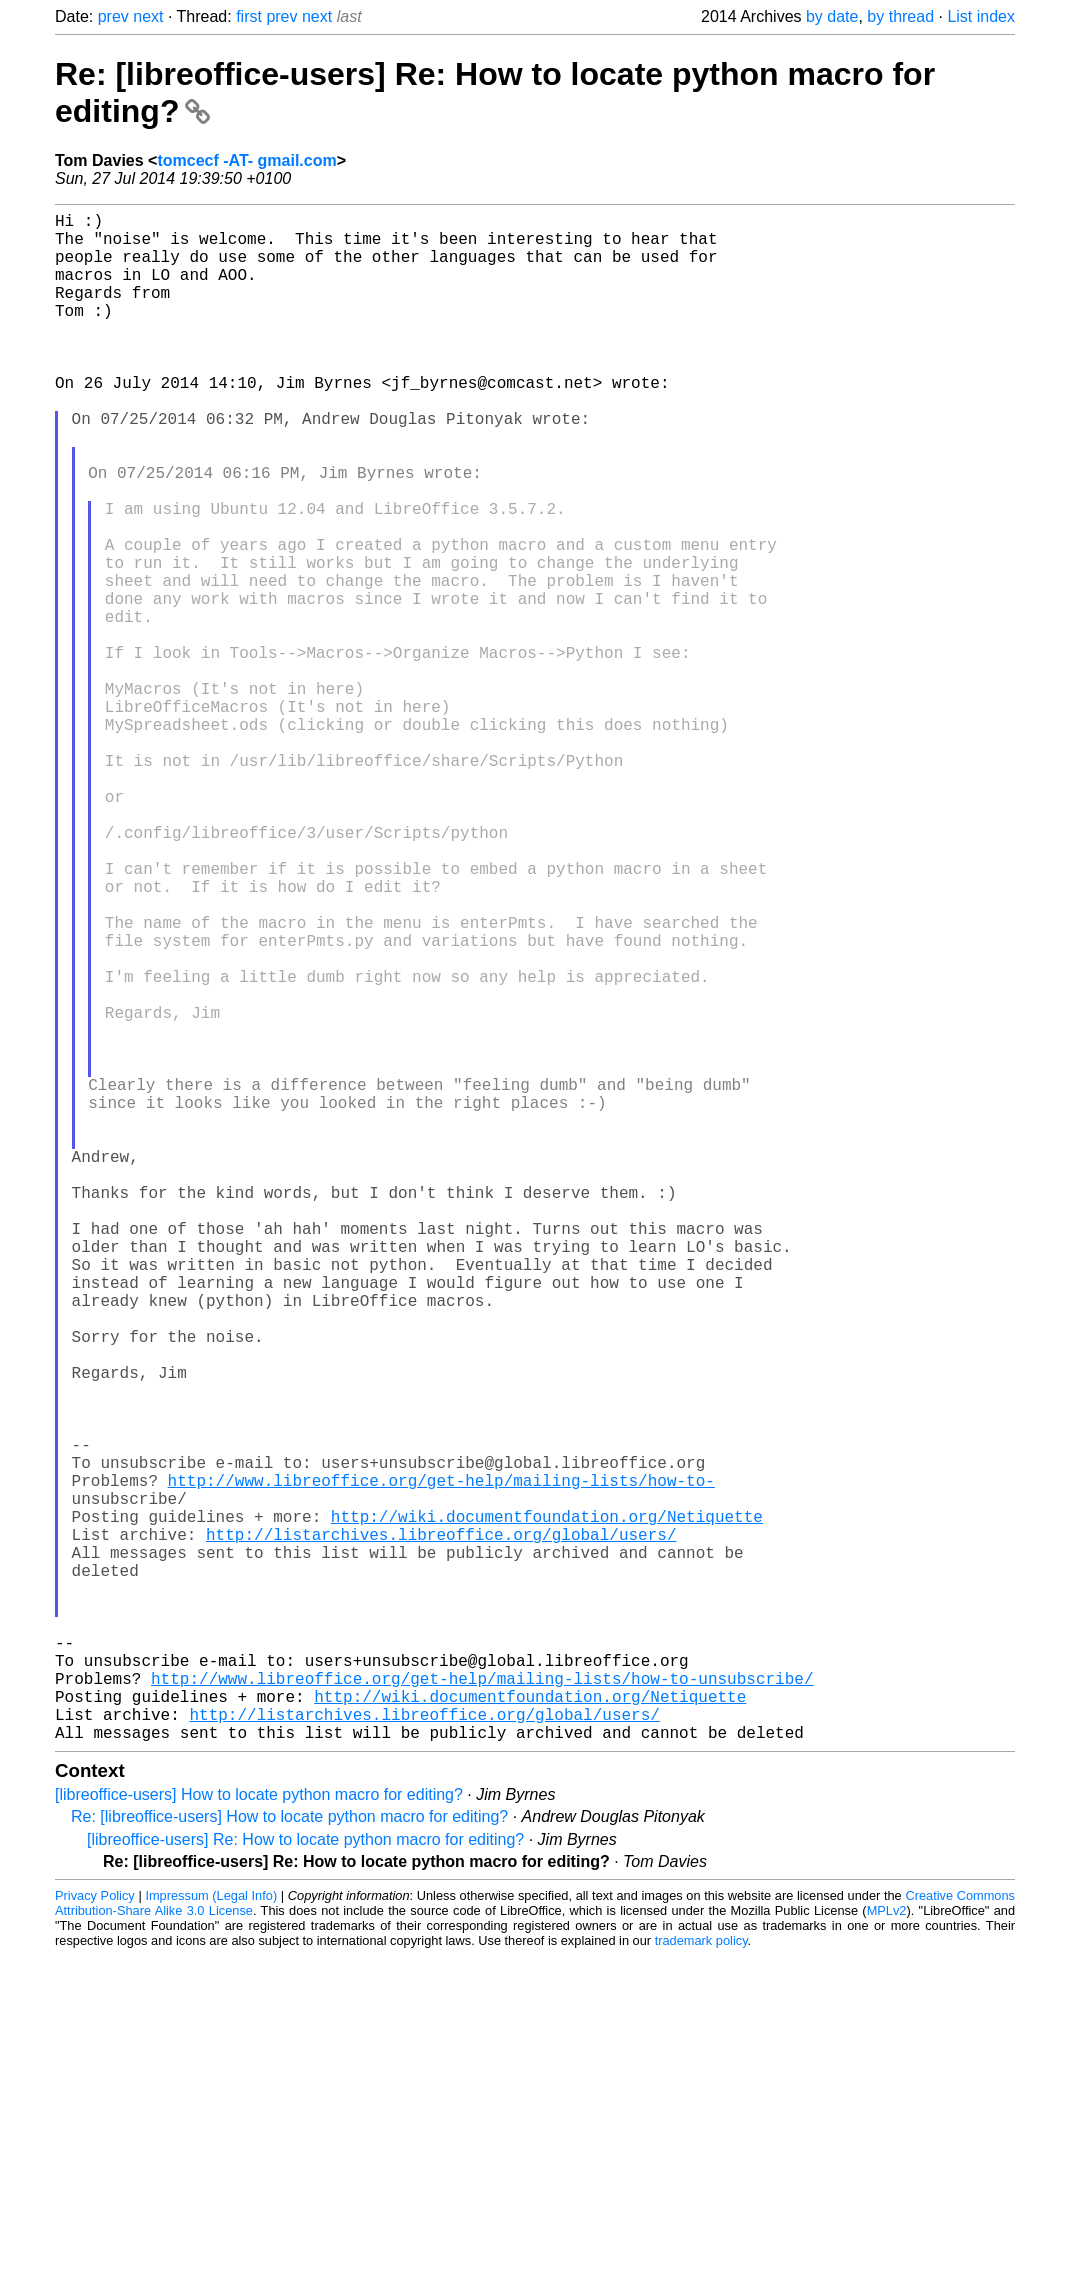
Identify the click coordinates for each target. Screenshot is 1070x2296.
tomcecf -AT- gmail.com (246, 160)
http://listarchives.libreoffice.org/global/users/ (441, 1830)
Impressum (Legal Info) (211, 2235)
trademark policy (701, 2280)
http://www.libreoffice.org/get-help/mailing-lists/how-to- (441, 1764)
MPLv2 (887, 2250)
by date (832, 16)
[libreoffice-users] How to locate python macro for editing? (259, 2134)
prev (113, 16)
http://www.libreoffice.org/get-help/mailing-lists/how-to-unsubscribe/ (482, 2006)
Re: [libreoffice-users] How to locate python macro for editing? (289, 2156)
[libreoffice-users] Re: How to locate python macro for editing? (305, 2179)
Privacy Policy (95, 2235)
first (249, 16)
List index (981, 16)
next (148, 16)
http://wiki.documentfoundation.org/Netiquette (547, 1808)
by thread (900, 16)
